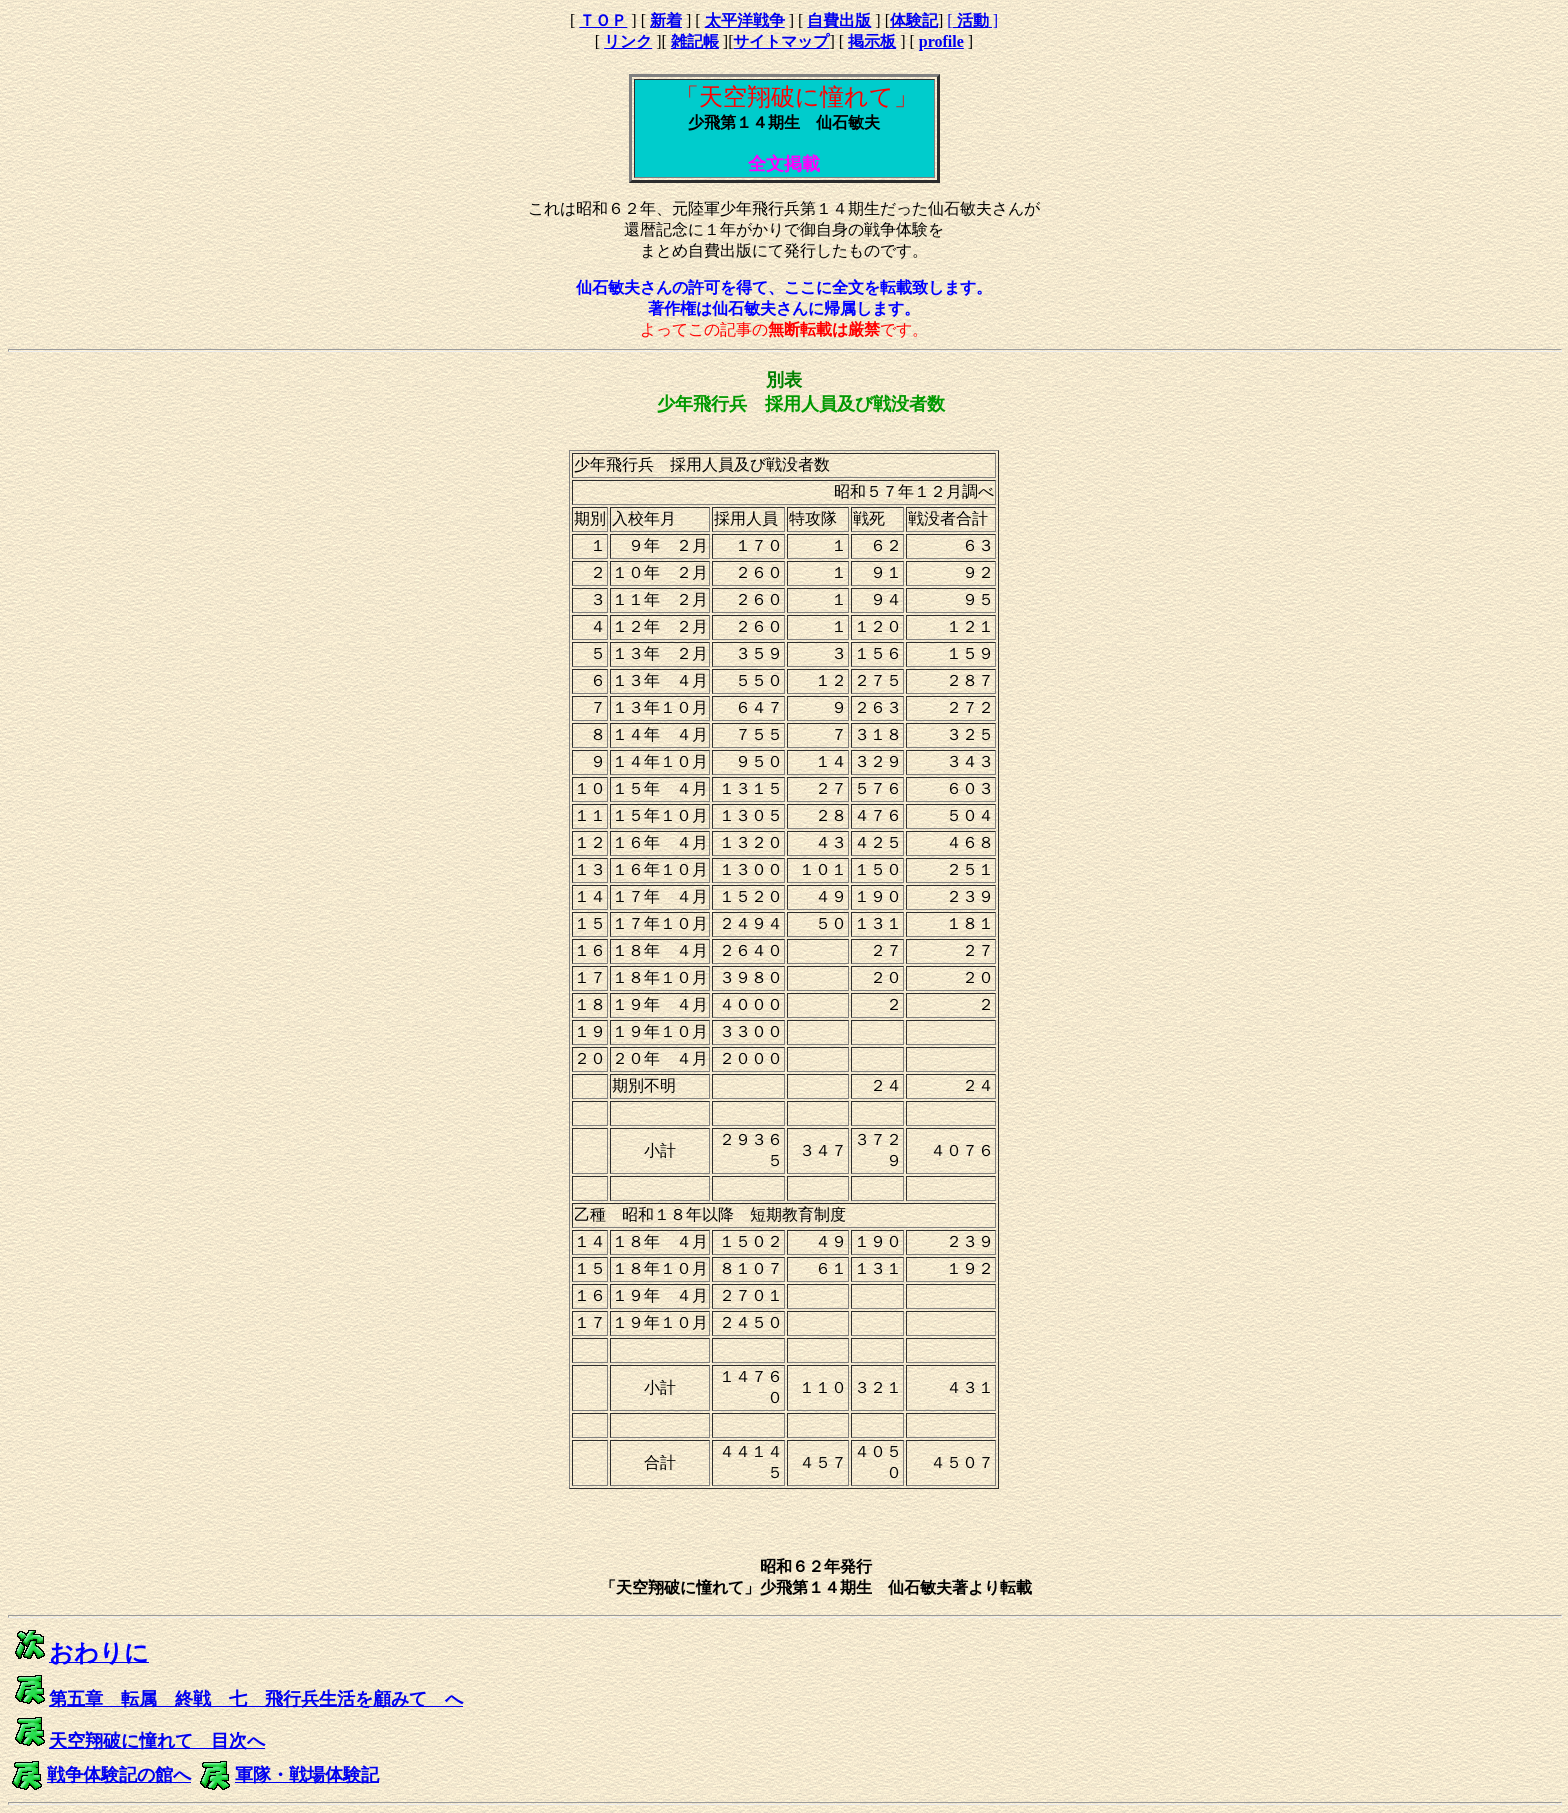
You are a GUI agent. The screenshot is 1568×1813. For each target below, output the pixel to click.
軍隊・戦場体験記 (307, 1775)
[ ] (972, 20)
